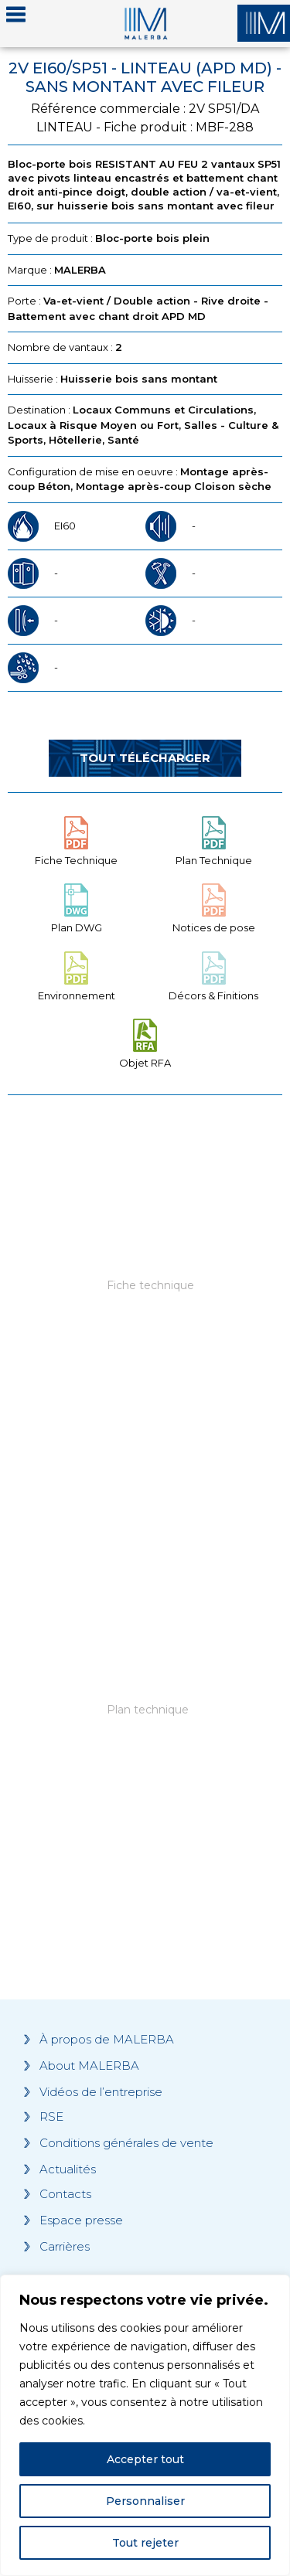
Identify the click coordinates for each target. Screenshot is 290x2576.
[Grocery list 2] (145, 1741)
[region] (145, 2425)
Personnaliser (145, 2501)
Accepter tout (145, 2459)
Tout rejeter (145, 2543)
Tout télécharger (145, 757)
